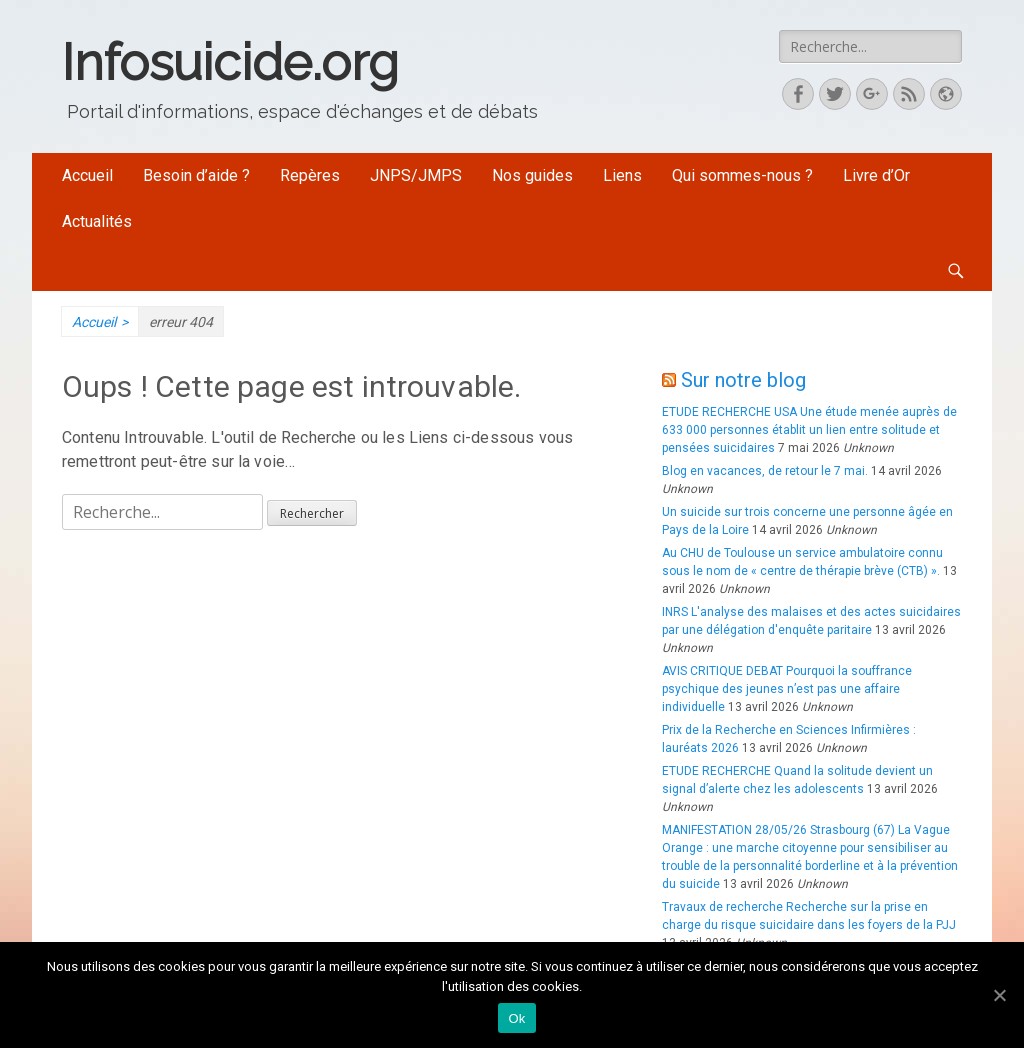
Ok (516, 1018)
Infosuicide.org (230, 62)
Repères (310, 175)
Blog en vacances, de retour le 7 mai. (765, 471)
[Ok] (999, 995)
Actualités (97, 221)
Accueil (87, 175)
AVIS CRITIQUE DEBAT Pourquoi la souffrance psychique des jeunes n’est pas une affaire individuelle (787, 689)
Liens (622, 175)
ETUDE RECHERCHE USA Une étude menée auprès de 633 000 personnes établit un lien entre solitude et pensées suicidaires (809, 430)
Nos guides (532, 175)
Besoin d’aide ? (196, 175)
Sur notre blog (743, 380)
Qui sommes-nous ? (742, 175)
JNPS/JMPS (416, 175)
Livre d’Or (876, 175)
